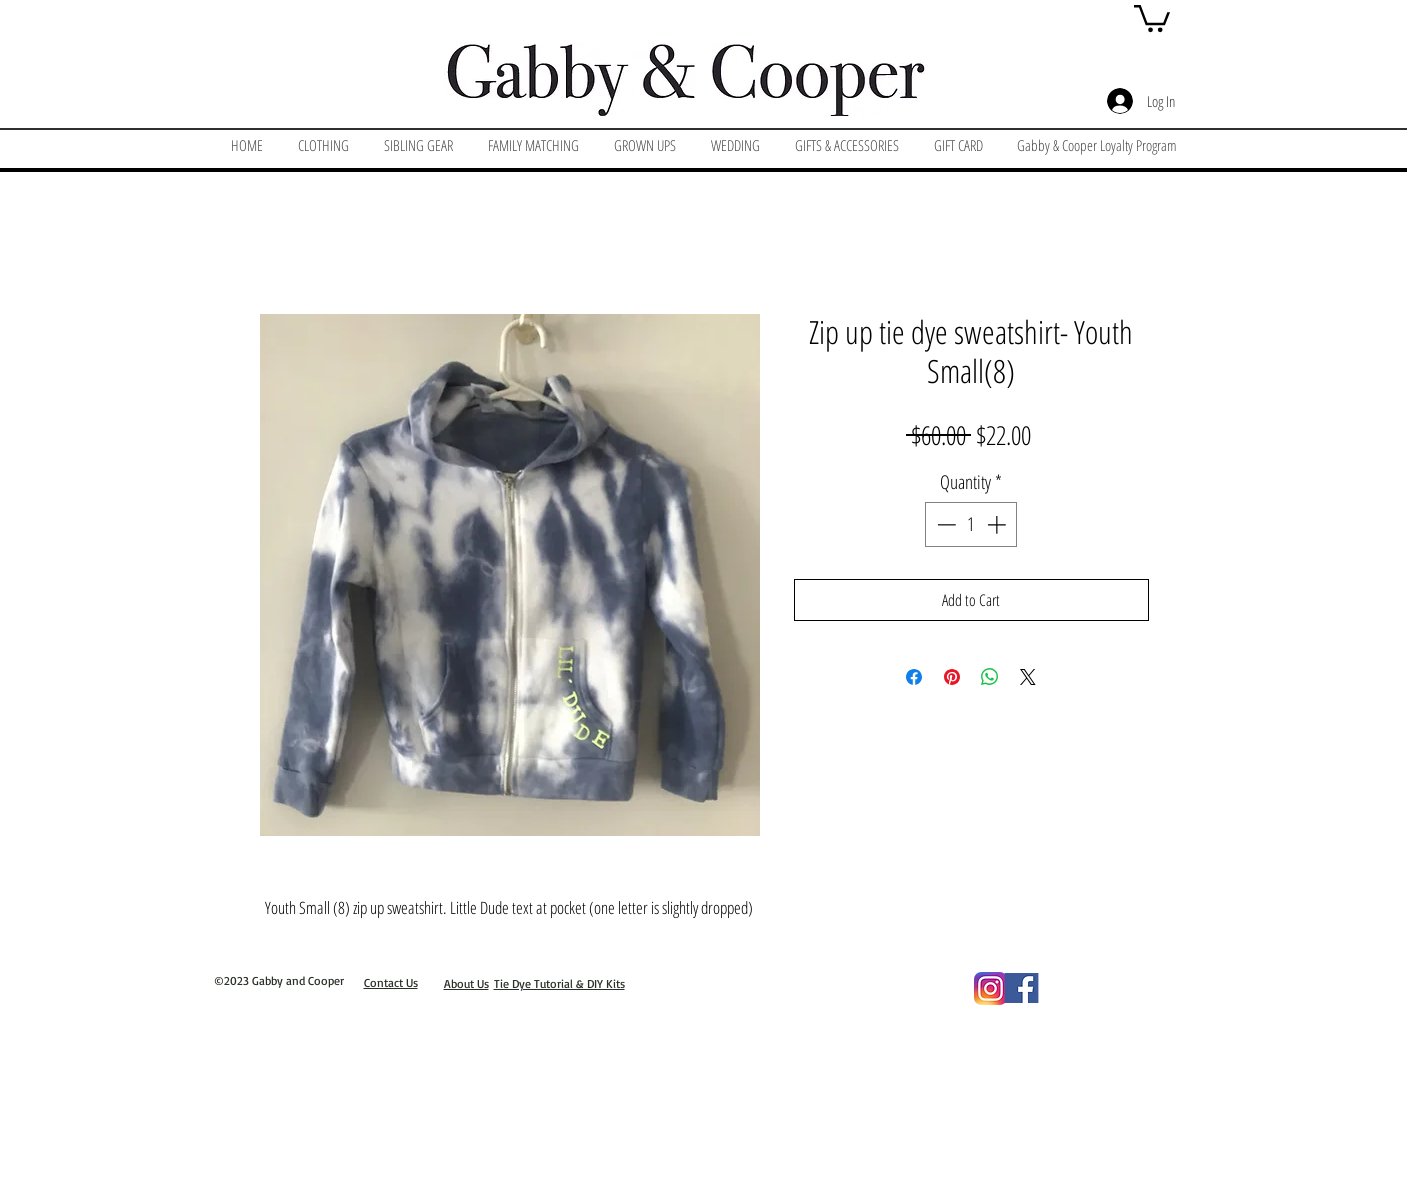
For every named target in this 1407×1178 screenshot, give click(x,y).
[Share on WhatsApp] (990, 677)
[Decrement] (944, 524)
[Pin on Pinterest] (952, 677)
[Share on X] (1028, 677)
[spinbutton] (971, 524)
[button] (1152, 17)
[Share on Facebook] (914, 677)
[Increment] (998, 524)
